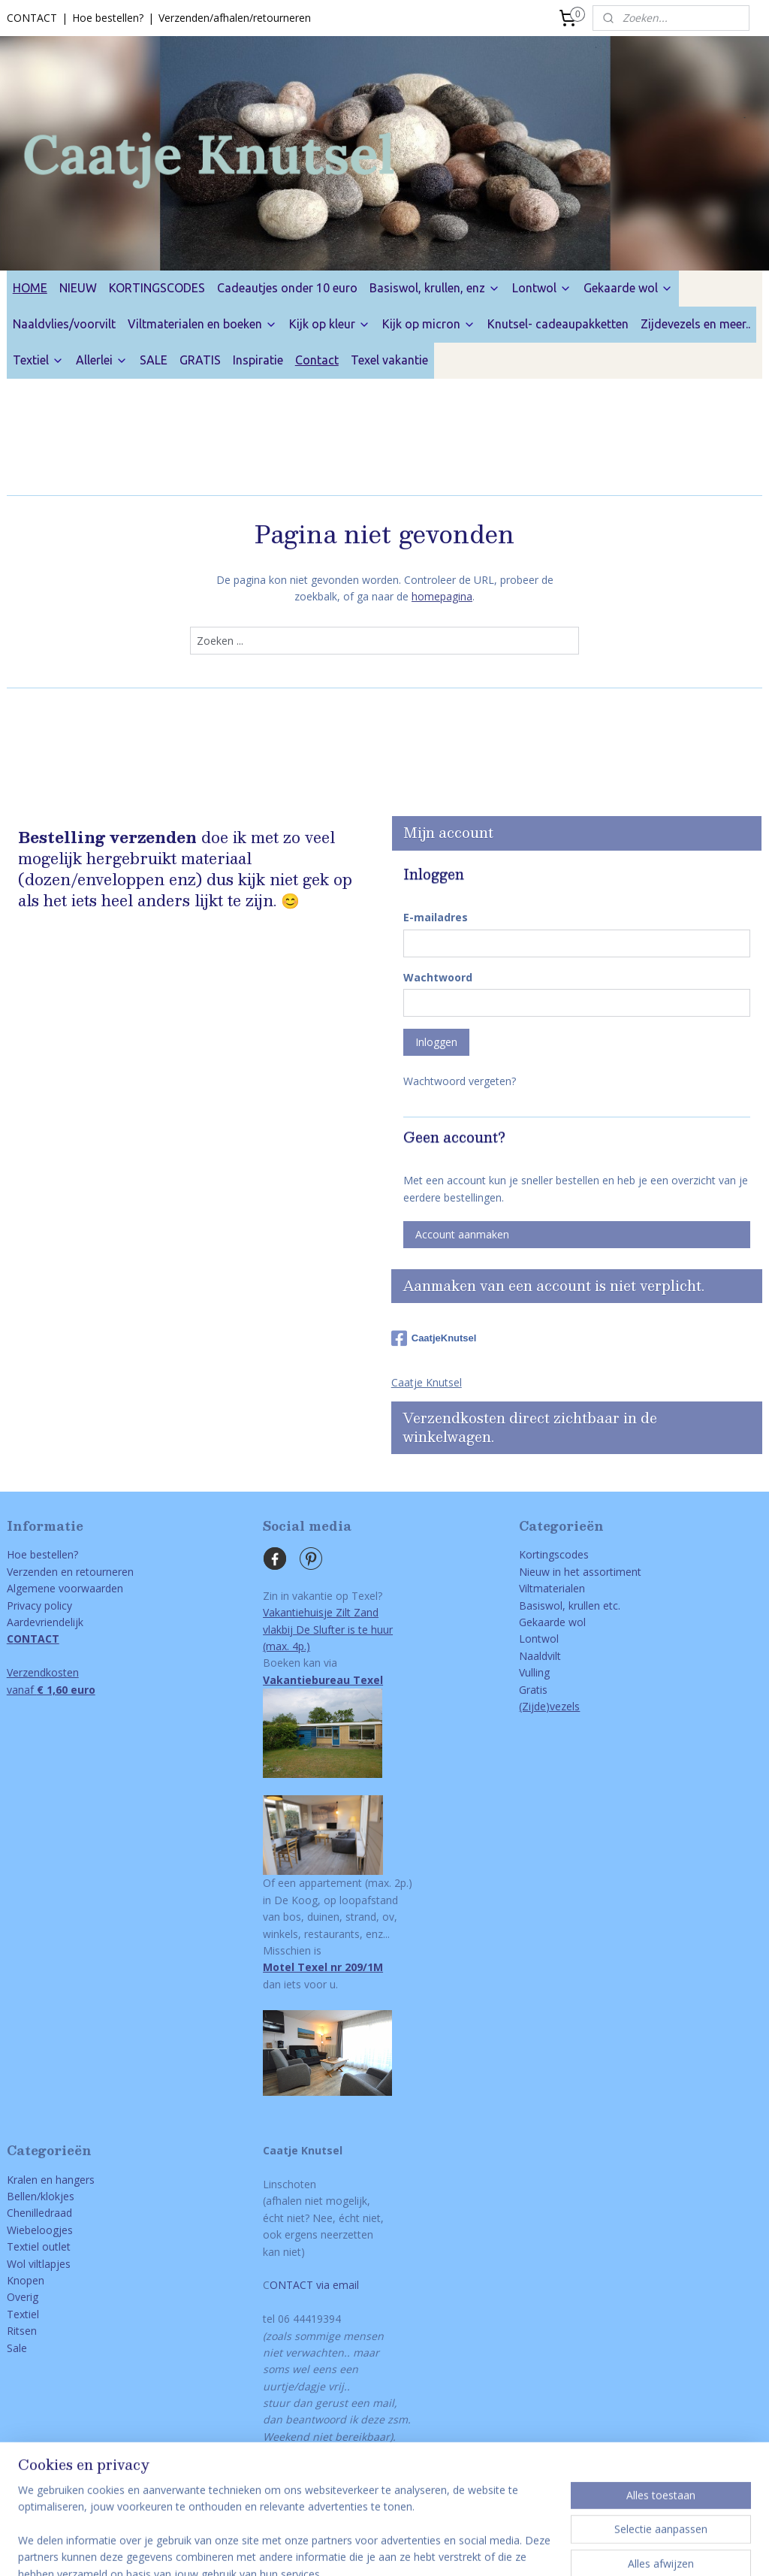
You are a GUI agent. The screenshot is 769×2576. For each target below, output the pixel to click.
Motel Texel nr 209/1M (323, 1967)
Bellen (22, 2196)
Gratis (533, 1690)
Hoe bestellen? (107, 18)
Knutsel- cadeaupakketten (558, 324)
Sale (17, 2348)
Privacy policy (39, 1605)
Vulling (534, 1672)
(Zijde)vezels (549, 1706)
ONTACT (291, 2285)
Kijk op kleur (329, 324)
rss (310, 2548)
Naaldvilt (540, 1656)
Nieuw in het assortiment (580, 1572)
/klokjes (55, 2196)
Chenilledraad (39, 2213)
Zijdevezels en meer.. (695, 324)
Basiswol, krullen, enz (434, 288)
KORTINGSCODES (157, 288)
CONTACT (32, 18)
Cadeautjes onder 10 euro (287, 288)
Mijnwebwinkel (594, 2548)
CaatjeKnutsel (434, 1338)
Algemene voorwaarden (65, 1588)
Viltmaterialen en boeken (202, 324)
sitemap (279, 2548)
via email (336, 2285)
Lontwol (541, 288)
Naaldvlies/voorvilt (64, 324)
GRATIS (200, 360)
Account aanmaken (462, 1234)
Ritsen (22, 2331)
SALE (153, 360)
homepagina (442, 596)
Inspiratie (258, 360)
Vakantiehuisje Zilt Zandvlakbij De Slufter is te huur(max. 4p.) (328, 1629)
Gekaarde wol (628, 288)
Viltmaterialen (552, 1588)
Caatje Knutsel (426, 1382)
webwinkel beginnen (463, 2548)
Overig (22, 2297)
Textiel (38, 360)
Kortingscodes (554, 1554)
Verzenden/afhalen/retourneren (234, 18)
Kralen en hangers (51, 2179)
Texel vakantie (389, 360)
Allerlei (102, 360)
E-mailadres (435, 917)
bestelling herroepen (369, 2548)
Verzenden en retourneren (70, 1572)
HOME (30, 288)
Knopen (25, 2280)
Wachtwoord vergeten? (459, 1081)
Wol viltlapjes (39, 2264)
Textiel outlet (39, 2246)
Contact (317, 360)
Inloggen (436, 1042)
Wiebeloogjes (40, 2230)
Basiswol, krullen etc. (569, 1605)
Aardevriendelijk (45, 1622)
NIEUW (78, 288)
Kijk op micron (428, 324)
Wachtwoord (437, 977)
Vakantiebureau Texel (323, 1680)
